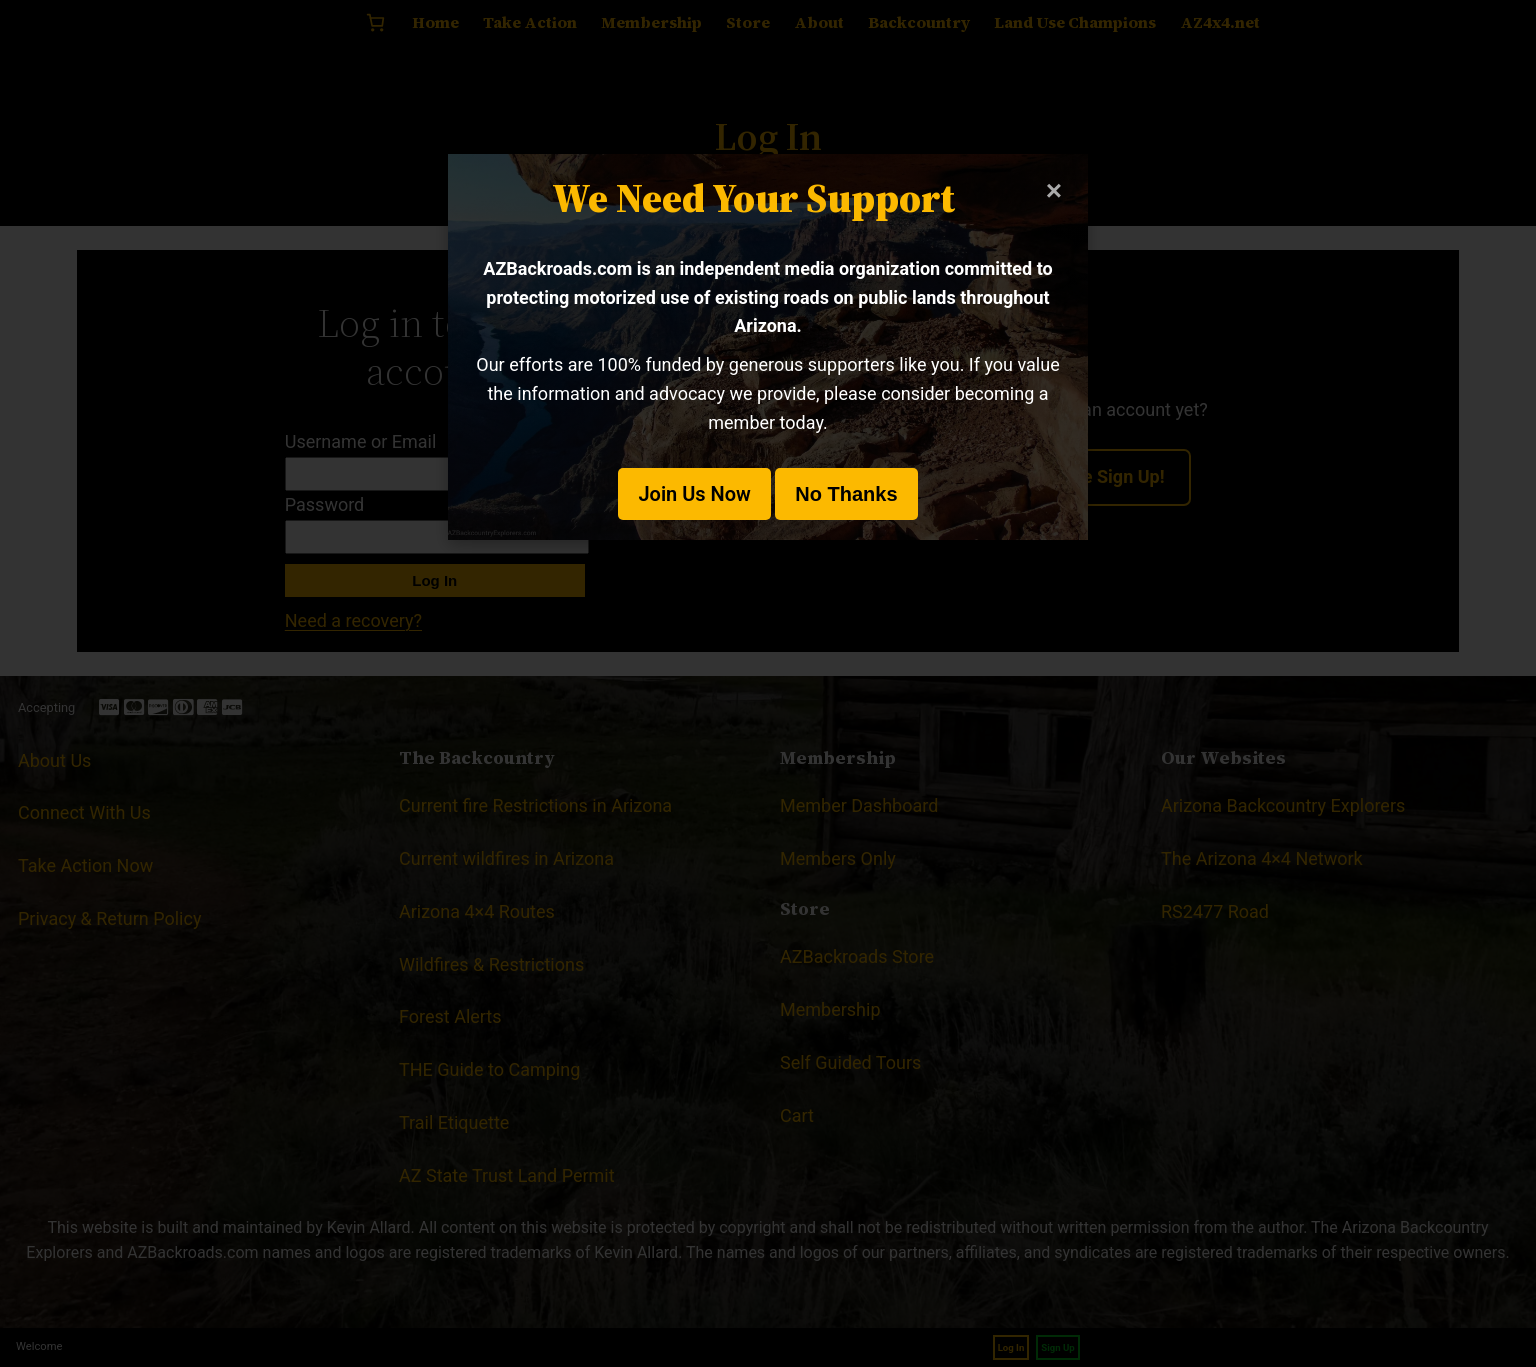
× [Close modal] (1054, 190)
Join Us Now (694, 494)
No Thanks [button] (846, 494)
